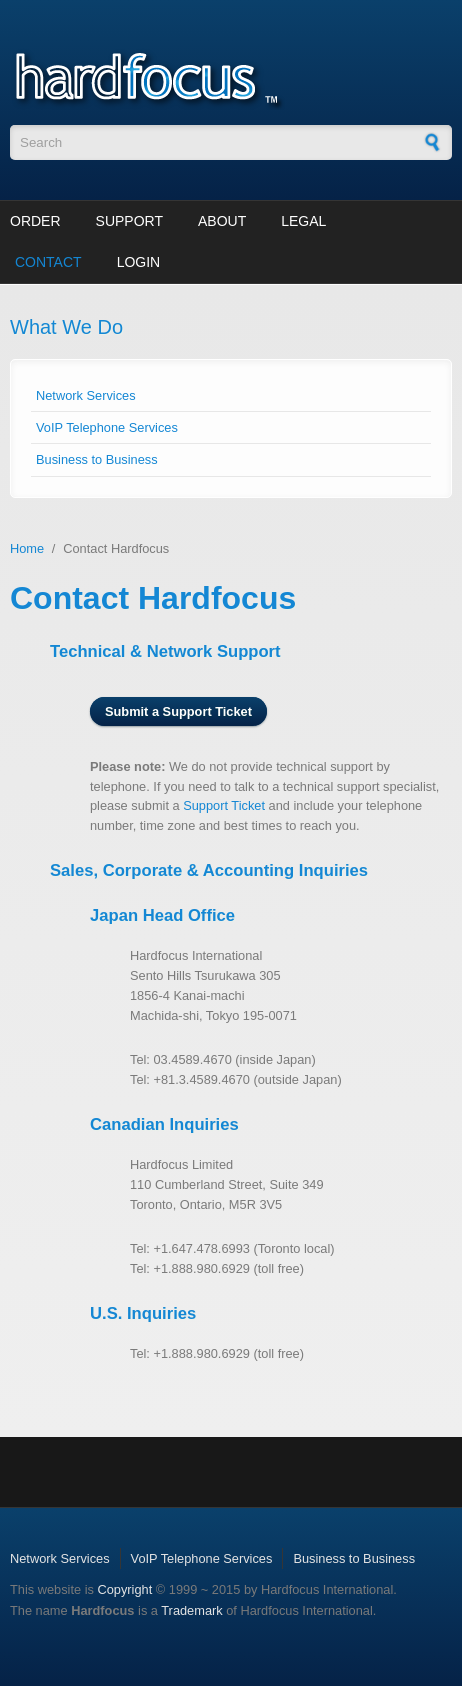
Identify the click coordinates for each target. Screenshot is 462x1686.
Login (139, 262)
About (222, 221)
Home (27, 548)
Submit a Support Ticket (178, 711)
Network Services (86, 395)
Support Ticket (224, 805)
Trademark (191, 1610)
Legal (303, 221)
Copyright (124, 1589)
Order (35, 221)
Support (129, 221)
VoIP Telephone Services (107, 427)
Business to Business (97, 459)
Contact (48, 262)
